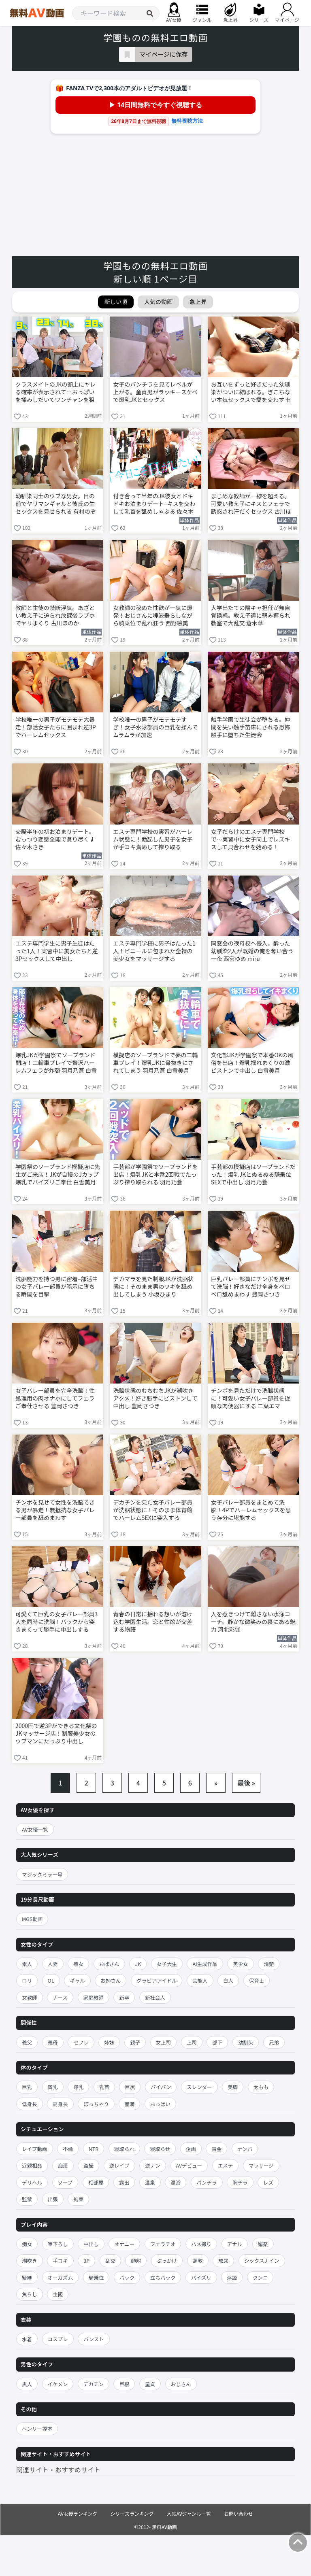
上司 (192, 2042)
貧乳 (53, 2087)
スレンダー (199, 2087)
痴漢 (63, 2165)
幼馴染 (245, 2042)
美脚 (233, 2087)
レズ (268, 2182)
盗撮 (88, 2165)
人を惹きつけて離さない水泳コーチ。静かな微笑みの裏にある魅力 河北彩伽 (253, 1621)
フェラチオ (163, 2244)
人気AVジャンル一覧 (189, 2513)
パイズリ (201, 2277)
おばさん (109, 1964)
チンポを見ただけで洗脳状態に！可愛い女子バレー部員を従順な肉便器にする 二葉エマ (250, 1398)
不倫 (68, 2149)
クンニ (260, 2277)
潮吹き (29, 2260)
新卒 (124, 1997)
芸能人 (200, 1980)
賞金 (216, 2149)
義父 (27, 2042)
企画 (191, 2149)
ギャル (77, 1980)
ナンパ (245, 2149)
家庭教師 (93, 1997)
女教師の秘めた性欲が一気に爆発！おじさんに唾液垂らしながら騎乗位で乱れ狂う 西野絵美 (152, 615)
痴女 (27, 2244)
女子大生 (167, 1964)
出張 (53, 2199)
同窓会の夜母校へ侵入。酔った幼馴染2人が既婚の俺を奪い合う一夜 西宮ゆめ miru (252, 951)
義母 (53, 2042)
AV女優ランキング (78, 2513)
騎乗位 (96, 2277)
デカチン (93, 2384)
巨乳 (27, 2087)
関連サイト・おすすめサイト (58, 2469)
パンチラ (206, 2182)
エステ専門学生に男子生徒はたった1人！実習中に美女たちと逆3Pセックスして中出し (56, 951)
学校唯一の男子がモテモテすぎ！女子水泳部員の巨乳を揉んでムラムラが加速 (155, 727)
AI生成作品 (204, 1964)
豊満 (129, 2104)
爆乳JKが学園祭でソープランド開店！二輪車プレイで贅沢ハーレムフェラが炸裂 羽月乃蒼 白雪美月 (56, 1063)
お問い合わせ (238, 2513)
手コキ (60, 2260)
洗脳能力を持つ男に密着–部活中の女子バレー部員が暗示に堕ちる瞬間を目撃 (56, 1286)
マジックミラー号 (42, 1874)
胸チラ (240, 2182)
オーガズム (60, 2277)
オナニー (124, 2244)
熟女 (78, 1964)
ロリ (27, 1980)
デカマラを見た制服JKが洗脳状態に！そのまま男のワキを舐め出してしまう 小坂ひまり (153, 1286)
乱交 (110, 2260)
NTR (93, 2149)
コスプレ (58, 2339)
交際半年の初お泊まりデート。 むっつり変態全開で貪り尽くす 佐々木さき (55, 839)
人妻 (53, 1964)
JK (138, 1964)
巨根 (124, 2384)
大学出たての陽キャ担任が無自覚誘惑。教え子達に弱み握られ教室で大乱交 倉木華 (250, 615)
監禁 (27, 2199)
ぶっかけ (167, 2260)
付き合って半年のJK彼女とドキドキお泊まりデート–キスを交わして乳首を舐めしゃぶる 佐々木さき (154, 504)
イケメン (58, 2384)
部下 (217, 2042)
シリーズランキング (132, 2513)
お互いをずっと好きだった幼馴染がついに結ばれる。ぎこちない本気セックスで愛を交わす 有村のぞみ (251, 392)
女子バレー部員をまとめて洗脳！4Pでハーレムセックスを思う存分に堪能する (251, 1510)
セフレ (81, 2042)
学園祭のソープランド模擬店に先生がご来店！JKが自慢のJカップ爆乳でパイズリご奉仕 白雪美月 (57, 1174)
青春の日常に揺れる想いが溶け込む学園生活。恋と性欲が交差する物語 (152, 1621)
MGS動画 (32, 1919)
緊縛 (27, 2277)
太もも (261, 2087)
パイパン (161, 2087)
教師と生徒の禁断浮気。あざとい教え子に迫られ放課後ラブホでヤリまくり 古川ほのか (55, 615)
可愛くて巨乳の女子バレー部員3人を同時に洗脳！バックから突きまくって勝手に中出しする (56, 1621)
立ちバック (163, 2277)
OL (51, 1980)
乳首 (104, 2087)
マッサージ (261, 2165)
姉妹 (109, 2042)
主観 (58, 2294)
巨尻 (130, 2087)
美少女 (240, 1964)
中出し (91, 2244)
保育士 (256, 1980)
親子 (135, 2042)
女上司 (163, 2042)
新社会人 (155, 1997)
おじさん (181, 2384)
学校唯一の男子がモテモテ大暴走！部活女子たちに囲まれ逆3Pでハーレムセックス (55, 727)
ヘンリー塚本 (37, 2428)
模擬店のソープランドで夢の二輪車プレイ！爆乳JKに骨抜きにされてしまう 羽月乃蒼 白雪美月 (155, 1062)
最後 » (246, 1782)
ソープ (65, 2182)
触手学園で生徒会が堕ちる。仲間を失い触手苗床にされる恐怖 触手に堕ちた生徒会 (250, 727)
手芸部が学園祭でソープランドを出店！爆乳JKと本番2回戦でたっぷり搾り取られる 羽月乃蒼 (155, 1174)
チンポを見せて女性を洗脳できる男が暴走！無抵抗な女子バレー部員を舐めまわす (55, 1510)
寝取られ (124, 2149)
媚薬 (263, 2244)
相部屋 (96, 2182)
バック (127, 2277)
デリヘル (32, 2182)
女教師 (29, 1997)
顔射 (136, 2260)
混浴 (175, 2182)
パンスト (93, 2339)
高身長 (60, 2104)
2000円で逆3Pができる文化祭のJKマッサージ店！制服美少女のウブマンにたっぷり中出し (56, 1733)
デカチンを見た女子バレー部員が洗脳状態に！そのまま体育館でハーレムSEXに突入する (152, 1510)
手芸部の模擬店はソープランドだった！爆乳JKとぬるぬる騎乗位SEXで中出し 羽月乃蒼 (253, 1174)
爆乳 (78, 2087)
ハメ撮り (201, 2244)
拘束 (78, 2199)
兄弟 (274, 2042)
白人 (228, 1980)
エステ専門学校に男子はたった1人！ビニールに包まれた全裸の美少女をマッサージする (154, 951)
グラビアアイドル (156, 1980)
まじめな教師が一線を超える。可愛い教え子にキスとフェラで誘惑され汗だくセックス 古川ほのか (251, 504)
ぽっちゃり (96, 2104)
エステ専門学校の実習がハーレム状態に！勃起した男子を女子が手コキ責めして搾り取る (152, 839)
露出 (124, 2182)
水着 (27, 2339)
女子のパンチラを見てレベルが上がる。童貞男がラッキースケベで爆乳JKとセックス (155, 392)
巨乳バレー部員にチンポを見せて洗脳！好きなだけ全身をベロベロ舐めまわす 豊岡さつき (250, 1286)
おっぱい (160, 2104)
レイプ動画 (34, 2149)
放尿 (223, 2260)
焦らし (29, 2294)
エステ (225, 2165)
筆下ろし (58, 2244)
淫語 (232, 2277)
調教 (198, 2260)
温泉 (150, 2182)
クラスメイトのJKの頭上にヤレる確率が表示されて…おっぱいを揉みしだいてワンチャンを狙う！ (55, 392)
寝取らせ (160, 2149)
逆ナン (152, 2165)
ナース (60, 1997)
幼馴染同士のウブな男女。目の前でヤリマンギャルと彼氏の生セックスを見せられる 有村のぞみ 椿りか (55, 504)
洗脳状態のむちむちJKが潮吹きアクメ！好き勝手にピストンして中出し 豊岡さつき (155, 1398)
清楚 (269, 1964)
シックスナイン (261, 2260)
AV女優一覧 (35, 1829)
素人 (27, 1964)
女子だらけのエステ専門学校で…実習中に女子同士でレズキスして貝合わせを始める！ (250, 839)
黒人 (27, 2384)
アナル (234, 2244)
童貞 (150, 2384)
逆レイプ (119, 2165)
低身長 (29, 2104)
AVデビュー (189, 2165)
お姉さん (110, 1980)
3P (86, 2260)
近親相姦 (32, 2165)
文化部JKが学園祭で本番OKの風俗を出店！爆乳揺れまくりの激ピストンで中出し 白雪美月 (252, 1062)
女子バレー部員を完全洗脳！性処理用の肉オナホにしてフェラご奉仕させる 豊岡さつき (55, 1398)
